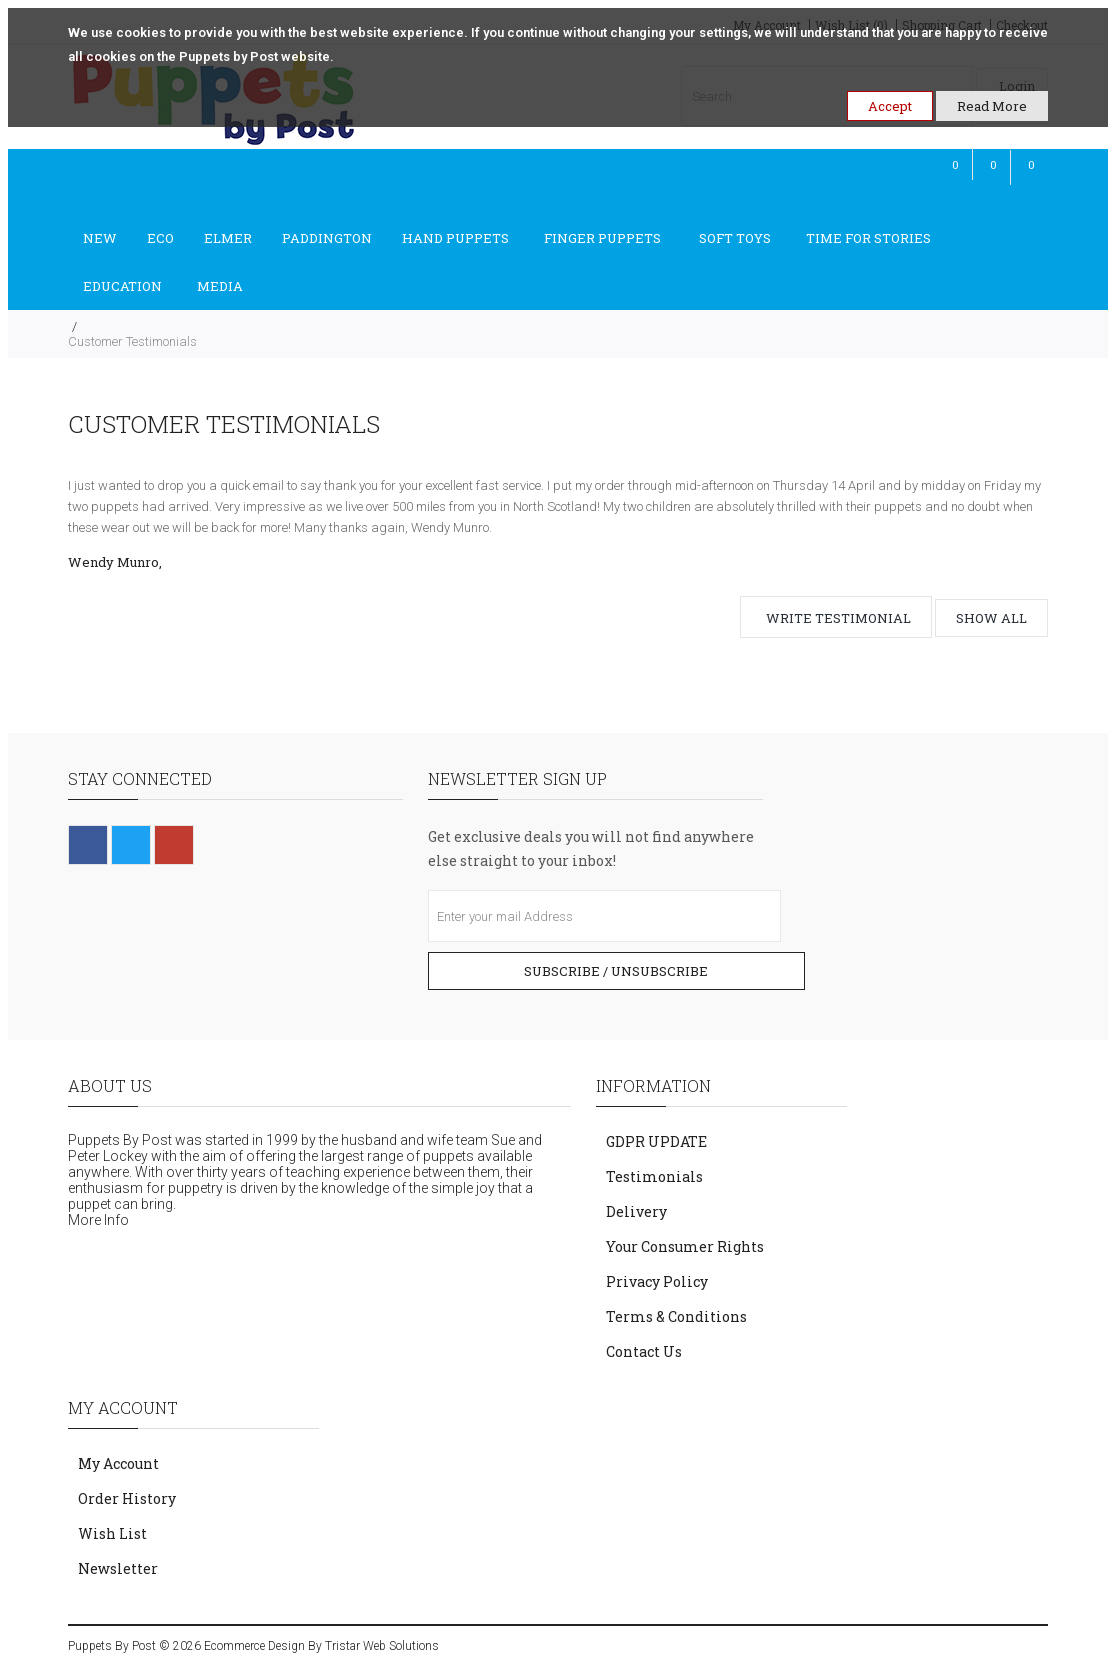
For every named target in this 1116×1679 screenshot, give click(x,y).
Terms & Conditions (676, 1316)
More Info (98, 1220)
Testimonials (654, 1176)
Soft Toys (735, 238)
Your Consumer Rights (685, 1246)
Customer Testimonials (132, 341)
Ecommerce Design (254, 1646)
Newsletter (118, 1568)
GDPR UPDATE (656, 1141)
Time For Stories (868, 238)
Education (122, 286)
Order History (127, 1498)
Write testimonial (838, 618)
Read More (992, 106)
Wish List (112, 1533)
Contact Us (644, 1351)
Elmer (228, 238)
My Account (118, 1463)
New (100, 238)
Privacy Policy (657, 1281)
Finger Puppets (604, 238)
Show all (991, 618)
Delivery (636, 1211)
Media (220, 286)
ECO (160, 238)
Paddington (327, 238)
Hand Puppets (455, 238)
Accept (890, 106)
